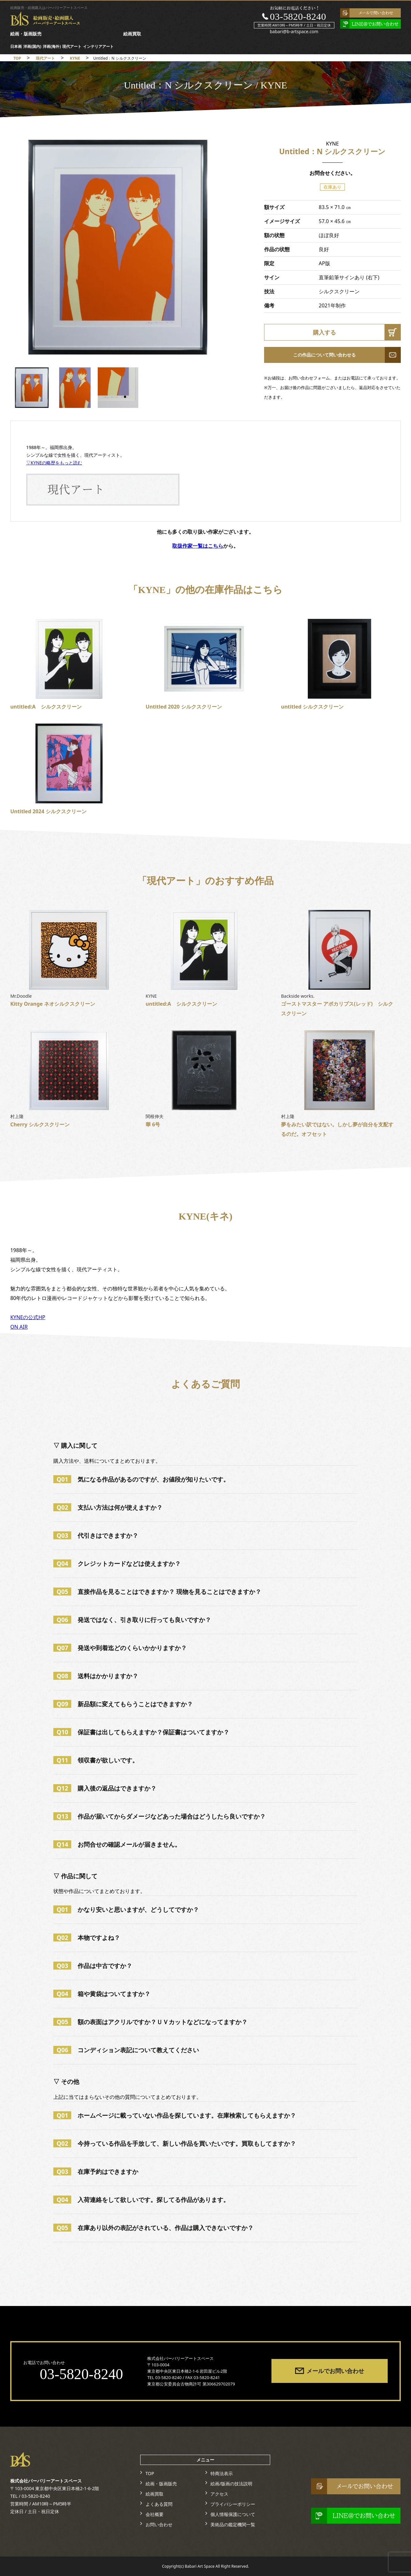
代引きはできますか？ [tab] (95, 1535)
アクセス (219, 2494)
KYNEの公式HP (27, 1317)
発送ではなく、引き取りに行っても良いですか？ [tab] (132, 1620)
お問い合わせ (159, 2524)
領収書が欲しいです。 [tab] (95, 1760)
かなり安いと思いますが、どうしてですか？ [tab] (126, 1909)
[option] (117, 247)
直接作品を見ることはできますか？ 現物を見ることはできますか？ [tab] (157, 1592)
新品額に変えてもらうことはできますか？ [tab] (123, 1704)
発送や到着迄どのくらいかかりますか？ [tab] (120, 1648)
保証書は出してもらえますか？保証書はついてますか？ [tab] (141, 1732)
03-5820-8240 (298, 16)
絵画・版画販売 (26, 34)
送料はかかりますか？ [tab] (95, 1676)
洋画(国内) (32, 46)
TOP (150, 2473)
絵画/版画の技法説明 (231, 2484)
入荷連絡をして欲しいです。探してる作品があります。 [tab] (141, 2200)
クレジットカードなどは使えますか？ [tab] (117, 1563)
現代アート (71, 46)
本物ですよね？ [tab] (86, 1937)
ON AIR (18, 1326)
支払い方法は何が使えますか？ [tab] (108, 1507)
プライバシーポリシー (232, 2504)
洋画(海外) (52, 46)
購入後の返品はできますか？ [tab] (104, 1788)
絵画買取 (132, 34)
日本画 (16, 46)
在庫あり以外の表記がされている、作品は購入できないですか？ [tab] (153, 2228)
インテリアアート (98, 46)
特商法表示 (221, 2473)
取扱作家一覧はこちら (197, 545)
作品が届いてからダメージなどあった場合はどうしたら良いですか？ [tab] (159, 1816)
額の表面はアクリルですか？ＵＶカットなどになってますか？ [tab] (150, 2022)
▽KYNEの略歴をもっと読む (54, 463)
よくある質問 (159, 2504)
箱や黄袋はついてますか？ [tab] (101, 1994)
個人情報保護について (232, 2514)
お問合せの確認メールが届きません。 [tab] (117, 1844)
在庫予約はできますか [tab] (95, 2171)
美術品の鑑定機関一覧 (232, 2524)
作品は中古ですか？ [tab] (92, 1966)
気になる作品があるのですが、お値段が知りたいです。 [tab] (141, 1479)
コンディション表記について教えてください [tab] (126, 2050)
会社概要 (155, 2514)
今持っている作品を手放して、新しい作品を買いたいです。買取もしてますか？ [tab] (174, 2143)
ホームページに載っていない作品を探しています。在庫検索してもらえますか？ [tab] (174, 2115)
